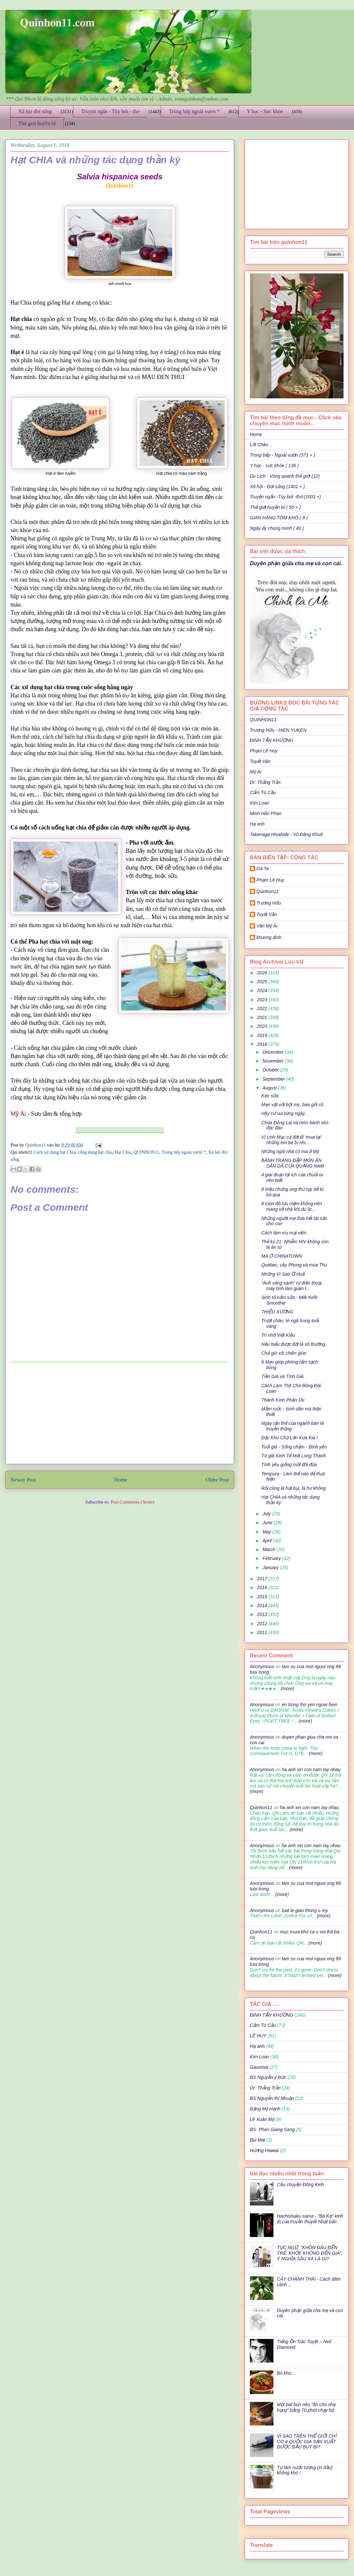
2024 (263, 990)
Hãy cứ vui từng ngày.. (284, 1113)
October (271, 1069)
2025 (263, 981)
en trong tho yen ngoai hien (309, 1704)
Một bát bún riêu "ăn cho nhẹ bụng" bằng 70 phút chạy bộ (306, 2407)
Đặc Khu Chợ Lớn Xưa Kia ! (289, 1437)
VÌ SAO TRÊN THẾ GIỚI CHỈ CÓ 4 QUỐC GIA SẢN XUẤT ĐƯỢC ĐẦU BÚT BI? (307, 2441)
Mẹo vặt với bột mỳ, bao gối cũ (292, 1104)
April (267, 1540)
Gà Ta (262, 868)
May (267, 1531)
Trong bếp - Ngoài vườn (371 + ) (282, 455)
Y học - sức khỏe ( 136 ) (274, 465)
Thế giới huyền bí (37, 123)
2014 (263, 1605)
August (270, 1087)
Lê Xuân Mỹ (262, 2119)
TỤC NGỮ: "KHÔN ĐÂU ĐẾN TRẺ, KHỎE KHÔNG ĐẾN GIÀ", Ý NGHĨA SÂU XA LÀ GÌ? (310, 2253)
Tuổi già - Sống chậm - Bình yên (294, 1446)
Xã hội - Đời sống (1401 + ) (277, 486)
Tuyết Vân (260, 761)
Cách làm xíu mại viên (284, 1232)
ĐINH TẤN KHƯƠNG (271, 740)
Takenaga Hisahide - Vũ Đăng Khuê (286, 834)
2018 (263, 1044)
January (271, 1567)
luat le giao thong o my (305, 1910)
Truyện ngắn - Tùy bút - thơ (110, 111)
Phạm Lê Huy (264, 750)
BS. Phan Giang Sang (272, 2129)
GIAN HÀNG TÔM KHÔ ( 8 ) (279, 517)
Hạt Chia (123, 1152)
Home (120, 1480)
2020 (263, 1026)
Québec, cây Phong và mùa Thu (294, 1265)
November (273, 1061)
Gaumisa (259, 2067)
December (273, 1052)
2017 (263, 1578)
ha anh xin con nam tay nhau (311, 1769)
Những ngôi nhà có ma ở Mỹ (290, 1151)
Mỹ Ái (255, 771)
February (272, 1558)
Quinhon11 (36, 1145)
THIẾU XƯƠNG (278, 1311)
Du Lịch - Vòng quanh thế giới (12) (285, 476)
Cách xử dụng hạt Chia (54, 1152)
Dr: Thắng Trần (265, 782)
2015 (263, 1596)
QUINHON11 (146, 1152)
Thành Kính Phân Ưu (282, 1400)
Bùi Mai (257, 2140)
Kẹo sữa (269, 1095)
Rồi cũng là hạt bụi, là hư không (293, 1488)
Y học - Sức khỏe (265, 111)
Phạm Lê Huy (270, 880)
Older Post (217, 1480)
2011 (263, 1632)
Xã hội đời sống (35, 111)
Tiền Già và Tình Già (282, 1376)
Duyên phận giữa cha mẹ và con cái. (296, 563)
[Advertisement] (120, 1413)
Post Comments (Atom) (132, 1502)
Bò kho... (286, 2373)
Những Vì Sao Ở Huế (283, 1274)
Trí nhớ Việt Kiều (278, 1335)
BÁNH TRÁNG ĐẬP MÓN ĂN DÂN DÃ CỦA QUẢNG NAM (292, 1163)
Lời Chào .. (261, 444)
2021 (263, 1017)
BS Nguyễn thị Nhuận (272, 2098)
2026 (263, 972)
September (274, 1079)
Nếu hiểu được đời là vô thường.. (294, 1344)
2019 (263, 1035)
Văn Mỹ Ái (266, 926)
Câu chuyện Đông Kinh (300, 2184)
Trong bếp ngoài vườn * (194, 111)
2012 (263, 1623)
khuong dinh (268, 937)
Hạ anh (257, 824)
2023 (263, 999)
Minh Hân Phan (266, 813)
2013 (263, 1614)
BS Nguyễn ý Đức (268, 2077)
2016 (263, 1587)
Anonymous (262, 1666)
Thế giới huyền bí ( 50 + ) (275, 507)
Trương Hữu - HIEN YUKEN (278, 730)
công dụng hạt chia (95, 1152)
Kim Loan (259, 803)
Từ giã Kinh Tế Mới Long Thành (293, 1455)
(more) (286, 1688)
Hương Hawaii (264, 2150)
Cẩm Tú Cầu (263, 792)
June (267, 1522)
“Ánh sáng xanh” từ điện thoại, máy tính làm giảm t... (292, 1285)
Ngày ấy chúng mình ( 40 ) (277, 528)
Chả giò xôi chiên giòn (284, 1353)
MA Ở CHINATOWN (281, 1256)
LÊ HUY (258, 2035)
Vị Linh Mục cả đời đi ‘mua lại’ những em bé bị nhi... (291, 1139)
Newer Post (23, 1480)
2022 (263, 1008)
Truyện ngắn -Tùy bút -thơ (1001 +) (285, 496)
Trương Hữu (268, 903)
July (267, 1513)
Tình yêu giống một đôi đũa (289, 1464)
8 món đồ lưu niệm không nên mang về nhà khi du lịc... (291, 1206)
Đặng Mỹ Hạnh (265, 2108)
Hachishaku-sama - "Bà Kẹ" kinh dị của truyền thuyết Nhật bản (310, 2218)
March (269, 1549)
